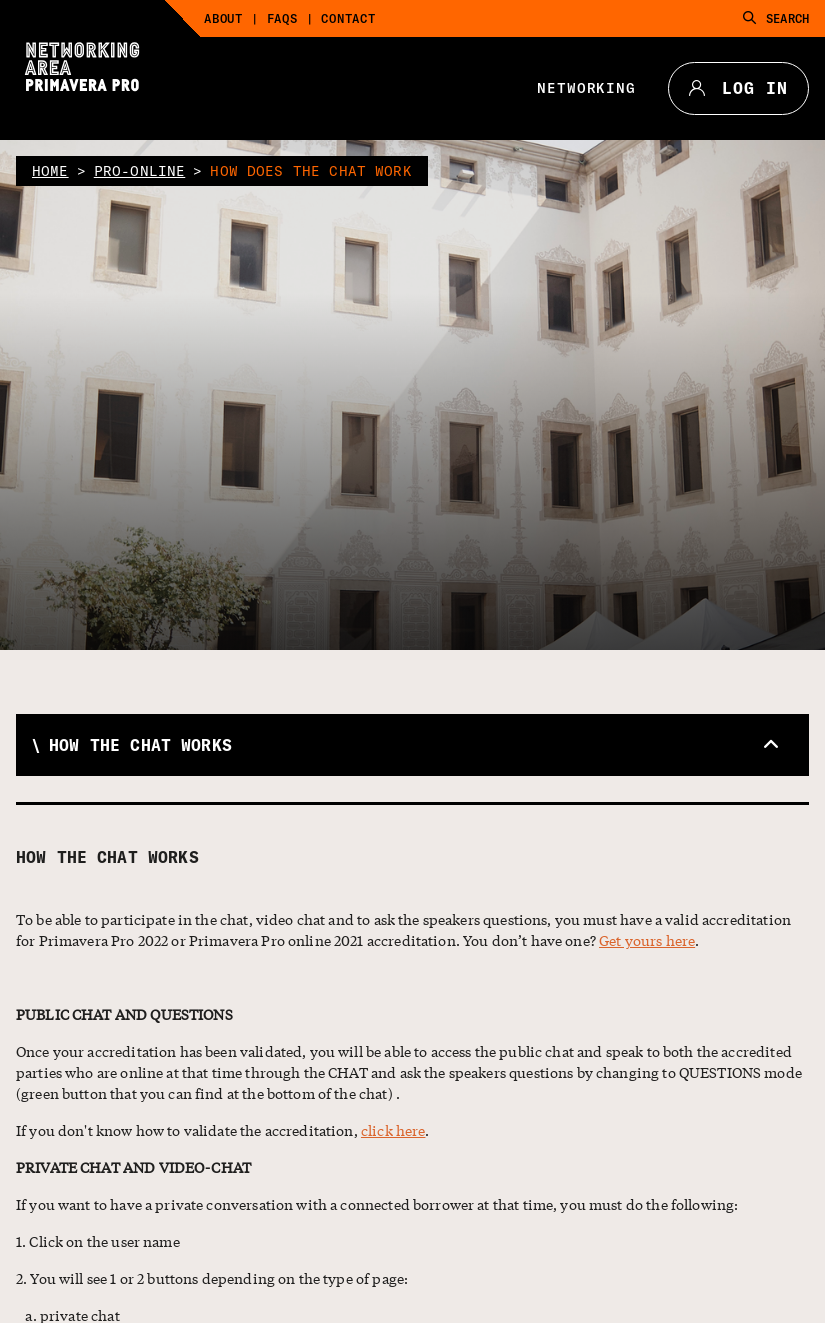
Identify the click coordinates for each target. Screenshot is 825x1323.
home (50, 171)
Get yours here (647, 940)
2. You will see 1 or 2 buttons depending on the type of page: (212, 1278)
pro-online (140, 171)
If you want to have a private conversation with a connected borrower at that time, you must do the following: (377, 1204)
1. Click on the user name (98, 1241)
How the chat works (107, 857)
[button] (412, 745)
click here (393, 1130)
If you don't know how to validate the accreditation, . (223, 1130)
